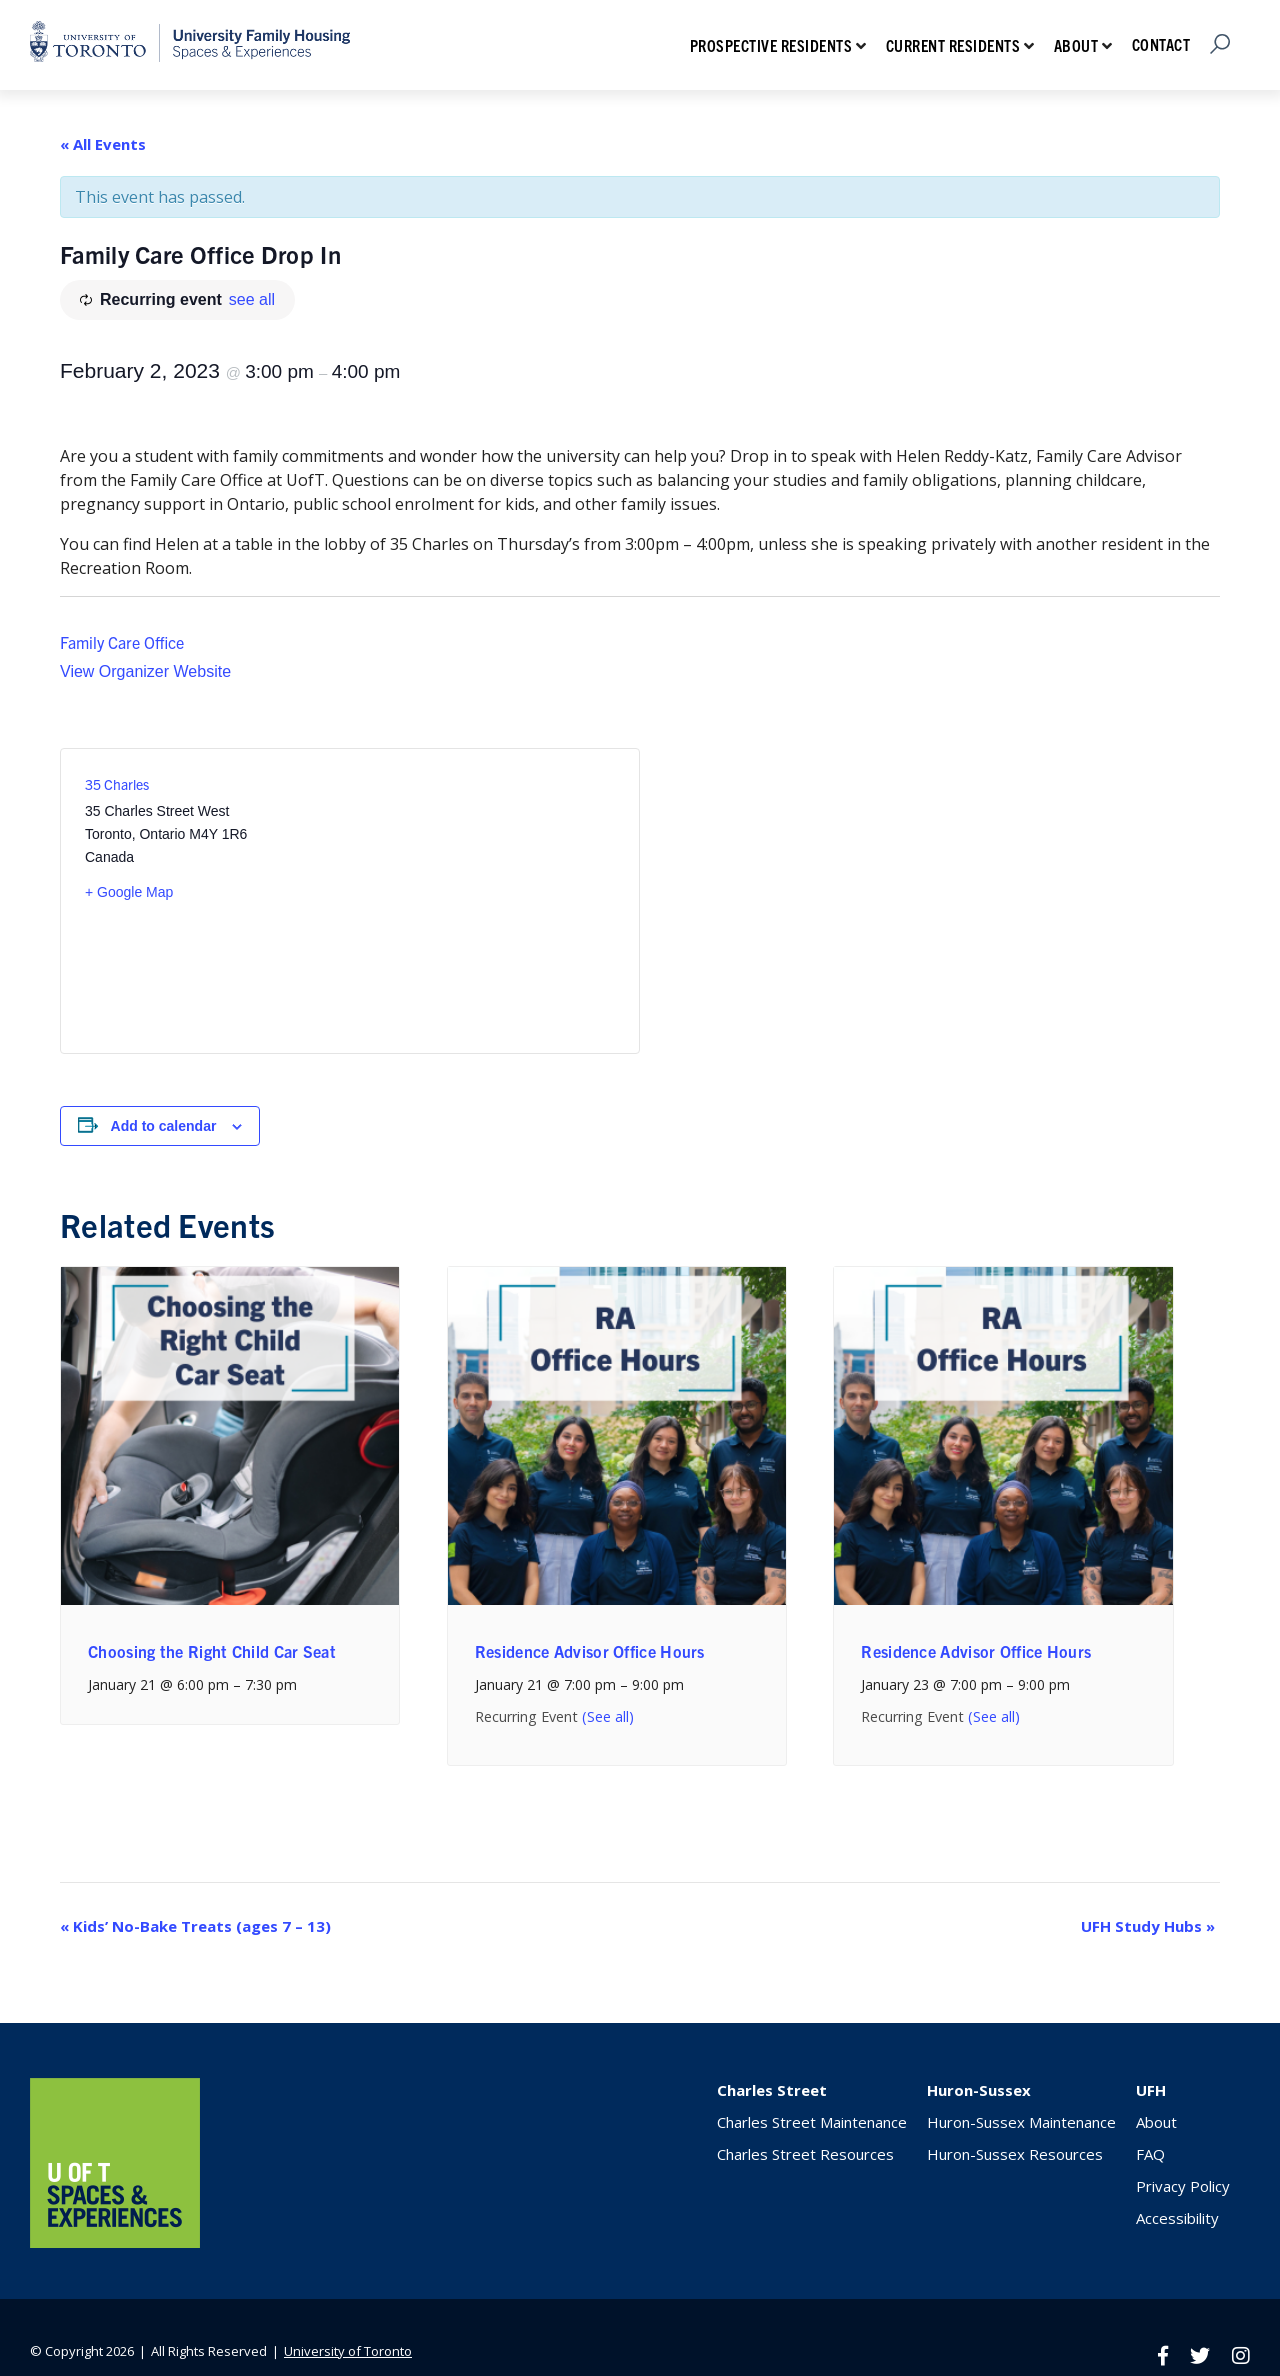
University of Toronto (348, 2351)
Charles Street (772, 2090)
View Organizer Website (145, 671)
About (1076, 45)
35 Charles (117, 784)
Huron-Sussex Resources (1015, 2154)
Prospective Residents (771, 45)
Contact (1161, 44)
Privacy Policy (1183, 2186)
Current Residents (953, 45)
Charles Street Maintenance (812, 2122)
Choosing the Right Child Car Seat (212, 1651)
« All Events (103, 144)
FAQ (1150, 2154)
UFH (1151, 2090)
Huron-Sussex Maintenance (1021, 2122)
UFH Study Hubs (1148, 1926)
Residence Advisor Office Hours (590, 1651)
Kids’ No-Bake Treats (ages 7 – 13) (195, 1926)
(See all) (608, 1716)
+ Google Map (129, 892)
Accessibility (1177, 2218)
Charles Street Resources (805, 2154)
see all (252, 299)
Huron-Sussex (979, 2090)
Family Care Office (122, 642)
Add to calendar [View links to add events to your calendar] (164, 1126)
